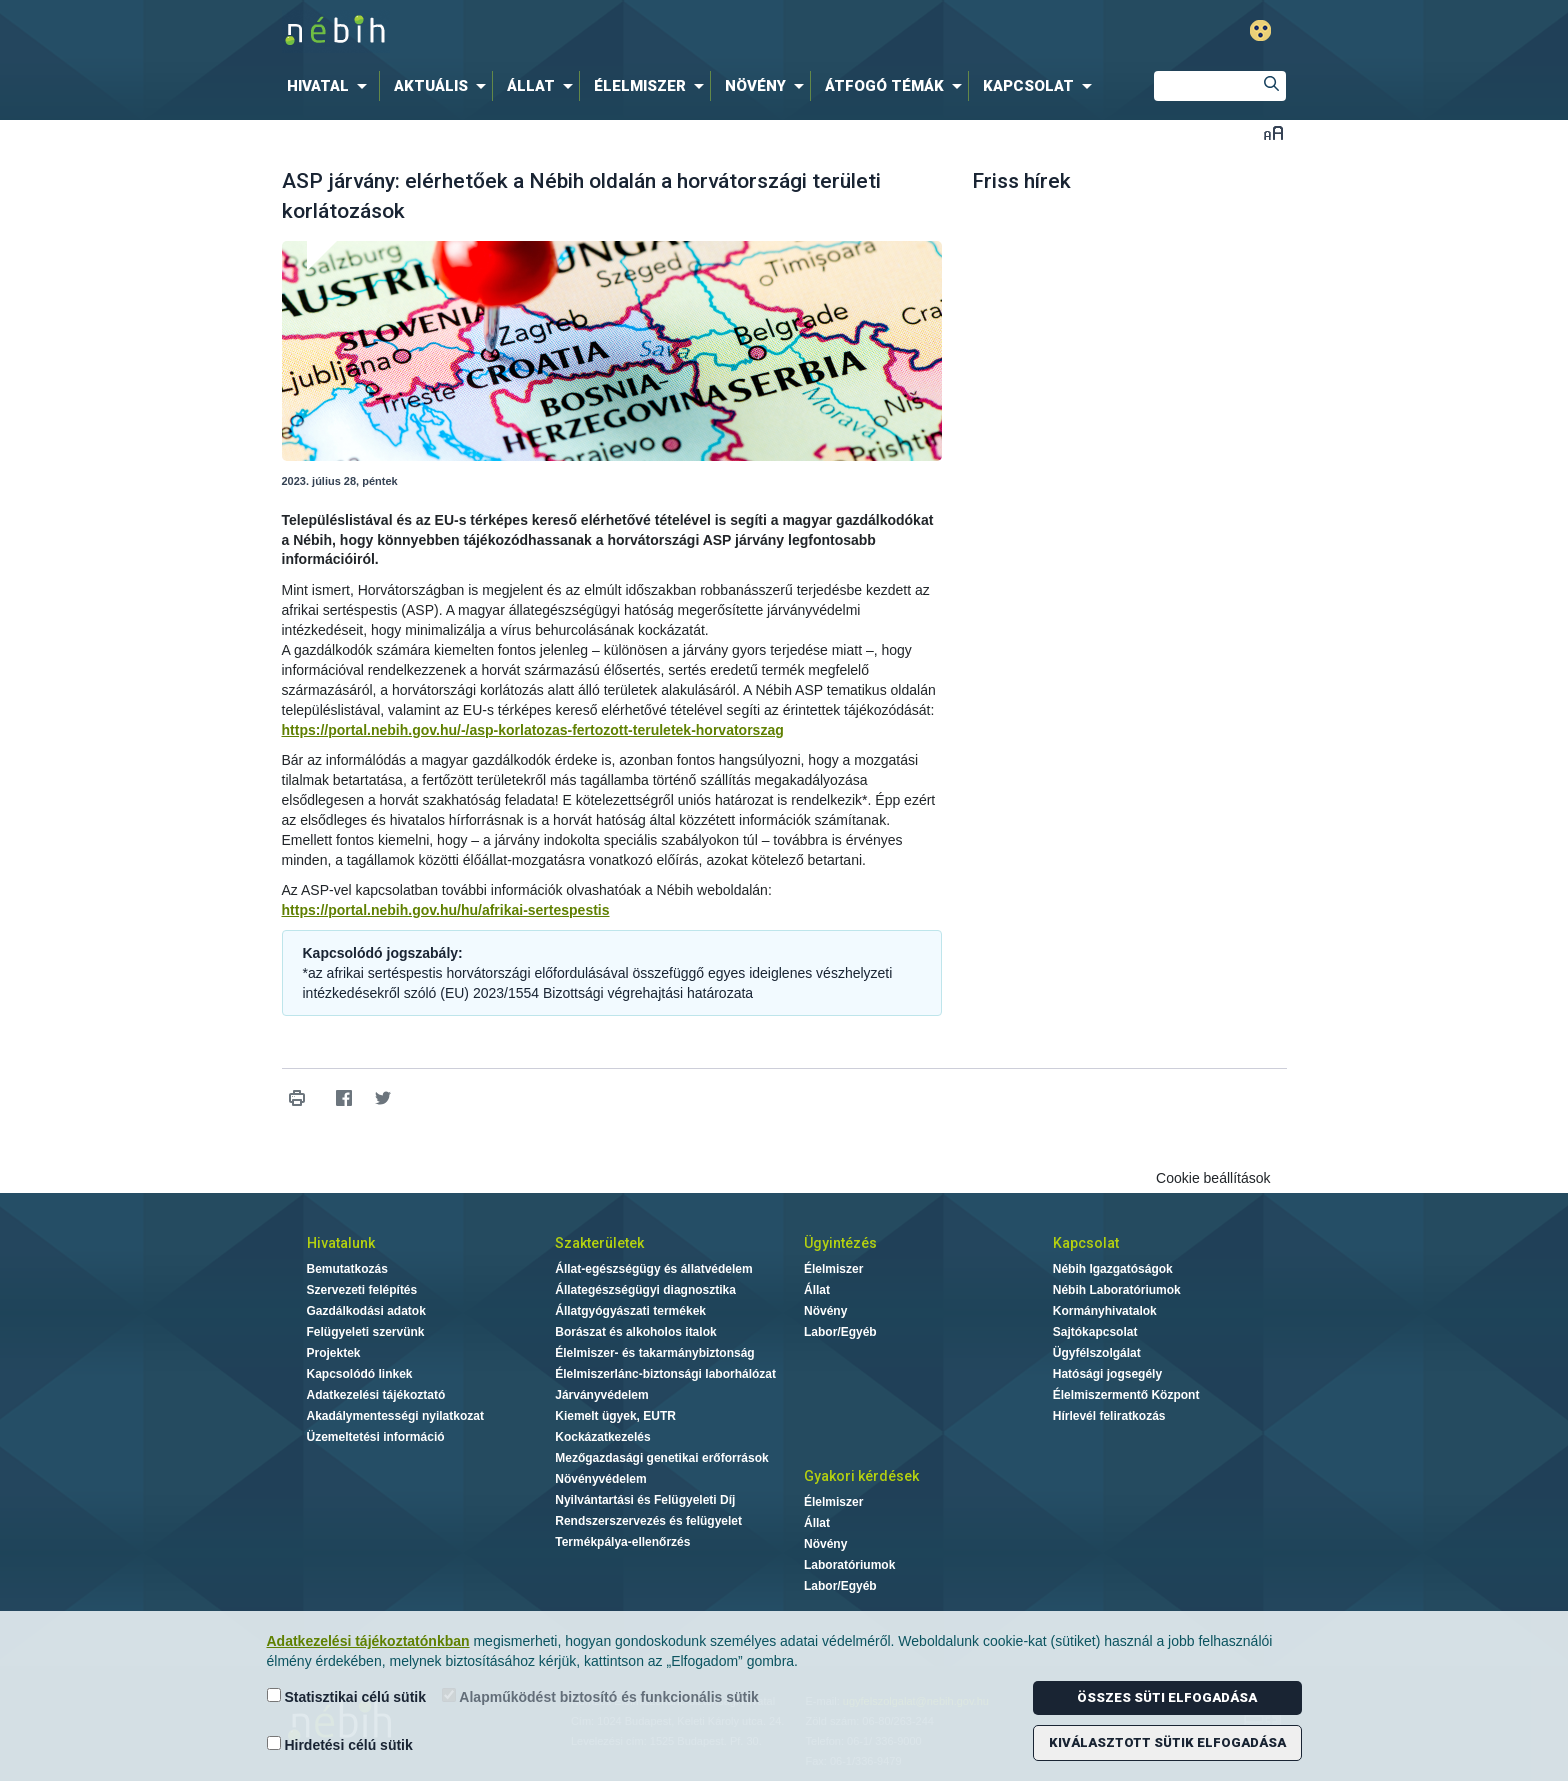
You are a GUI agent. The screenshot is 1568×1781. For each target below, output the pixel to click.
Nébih (571, 31)
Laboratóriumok (849, 1565)
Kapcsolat (1086, 1243)
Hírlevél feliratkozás (1109, 1416)
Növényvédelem (600, 1479)
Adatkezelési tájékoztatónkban (368, 1641)
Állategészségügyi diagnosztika (645, 1290)
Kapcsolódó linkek (360, 1374)
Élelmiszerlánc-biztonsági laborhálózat (665, 1374)
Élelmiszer (833, 1269)
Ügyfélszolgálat (1097, 1353)
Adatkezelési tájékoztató (376, 1395)
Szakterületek (599, 1243)
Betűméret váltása (1273, 132)
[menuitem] (331, 86)
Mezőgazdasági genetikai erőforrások (661, 1458)
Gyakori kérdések (861, 1476)
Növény (825, 1311)
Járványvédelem (601, 1395)
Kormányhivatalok (1105, 1311)
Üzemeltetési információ (376, 1437)
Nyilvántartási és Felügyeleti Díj (645, 1500)
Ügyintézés (840, 1243)
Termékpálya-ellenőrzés (622, 1542)
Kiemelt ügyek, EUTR (615, 1416)
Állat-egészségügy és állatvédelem (653, 1269)
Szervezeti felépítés (362, 1290)
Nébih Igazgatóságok (1113, 1269)
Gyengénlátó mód (1260, 30)
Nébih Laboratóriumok (1117, 1290)
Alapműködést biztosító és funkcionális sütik (600, 1696)
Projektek (334, 1353)
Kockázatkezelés (602, 1437)
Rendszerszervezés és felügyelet (648, 1521)
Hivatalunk (341, 1243)
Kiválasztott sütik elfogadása (1167, 1742)
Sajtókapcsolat (1095, 1332)
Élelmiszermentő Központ (1126, 1395)
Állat (817, 1290)
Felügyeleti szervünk (366, 1332)
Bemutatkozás (347, 1269)
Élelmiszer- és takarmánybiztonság (654, 1353)
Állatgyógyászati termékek (630, 1311)
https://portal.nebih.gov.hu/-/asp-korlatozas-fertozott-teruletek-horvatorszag (533, 730)
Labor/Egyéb (840, 1332)
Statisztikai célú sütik (347, 1696)
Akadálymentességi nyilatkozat (395, 1416)
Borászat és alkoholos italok (635, 1332)
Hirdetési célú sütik (340, 1744)
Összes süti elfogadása (1167, 1697)
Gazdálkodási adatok (366, 1311)
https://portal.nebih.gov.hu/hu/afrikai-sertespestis (446, 910)
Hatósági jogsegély (1107, 1374)
